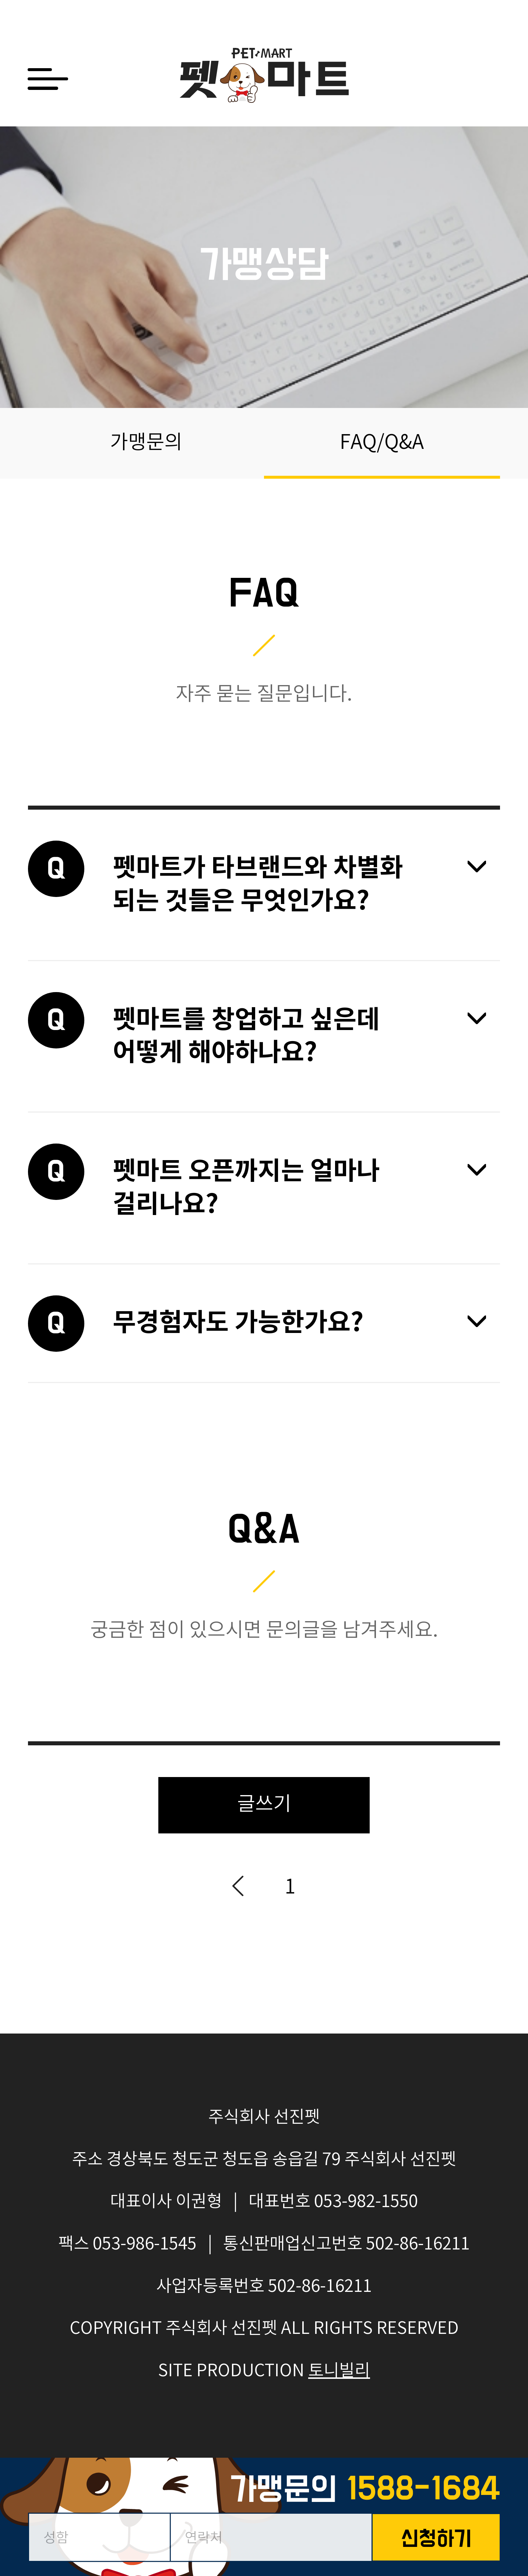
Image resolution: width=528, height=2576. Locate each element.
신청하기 (436, 2540)
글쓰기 (264, 1805)
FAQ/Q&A (382, 443)
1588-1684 (423, 2490)
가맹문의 (146, 443)
